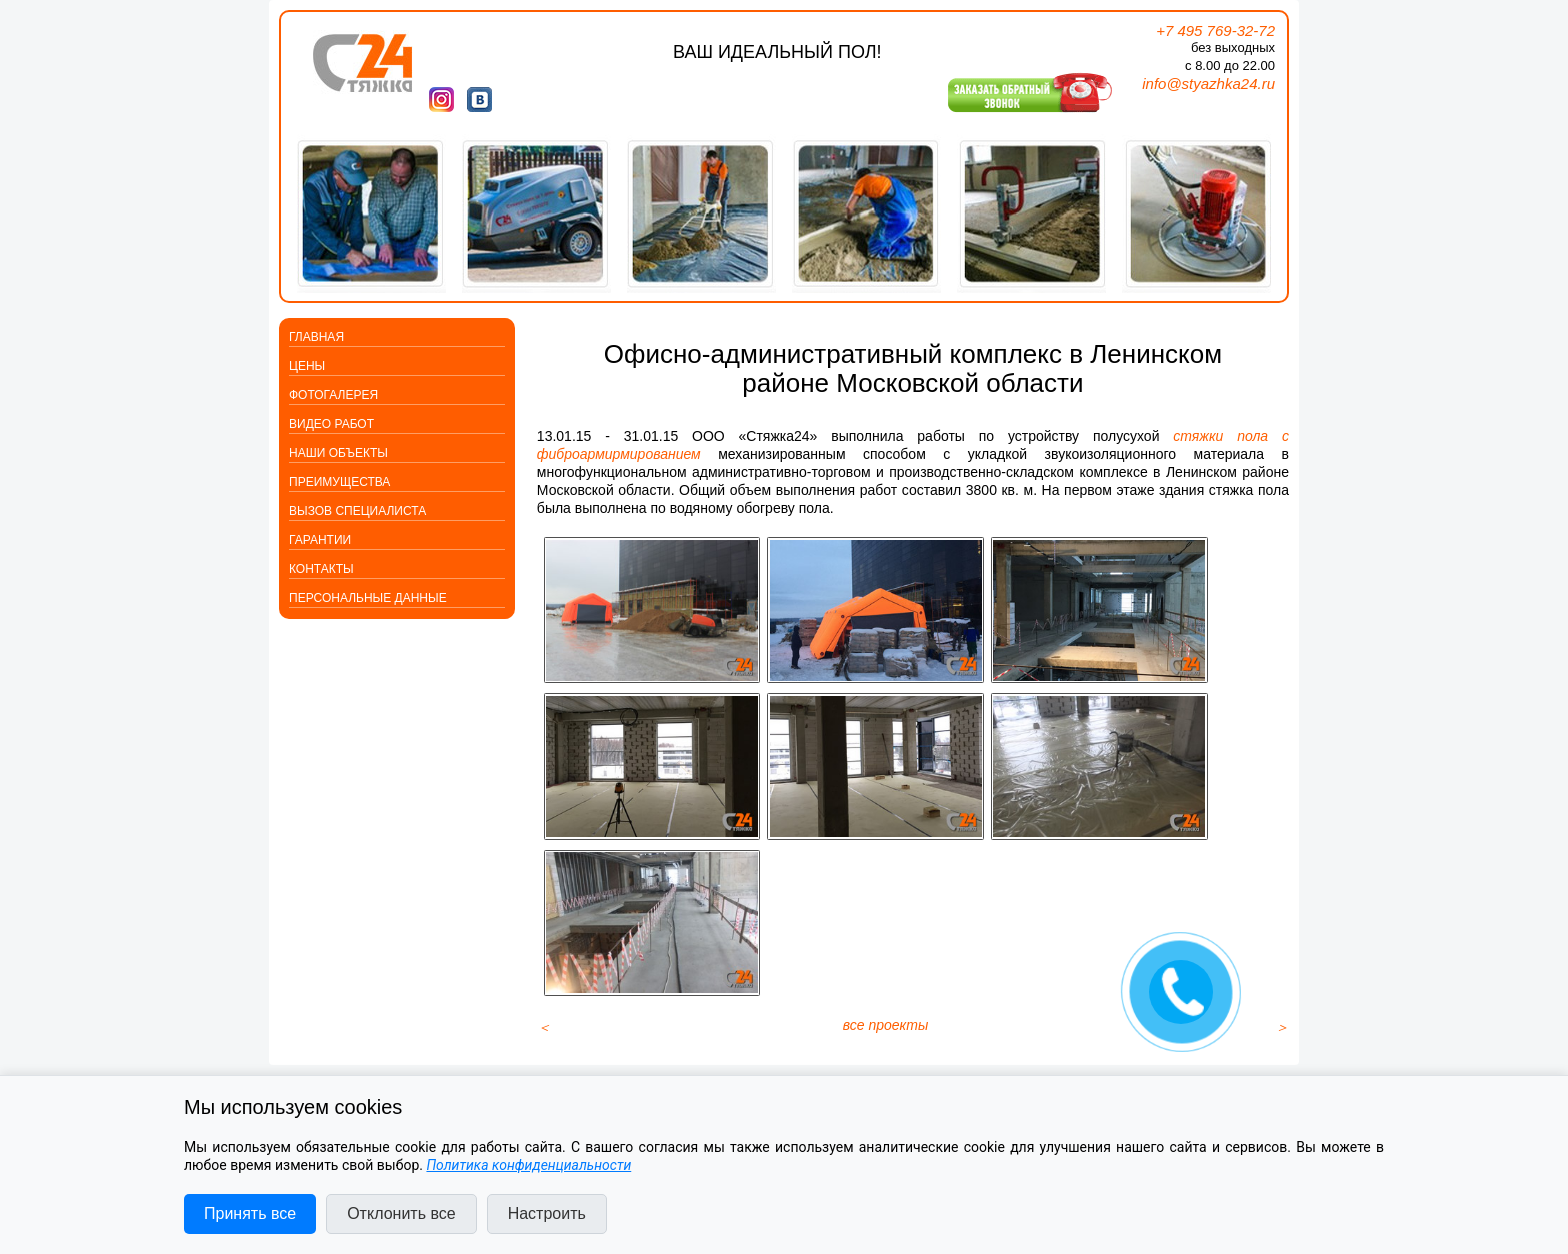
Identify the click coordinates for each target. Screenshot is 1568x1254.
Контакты (321, 569)
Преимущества (339, 482)
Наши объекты (338, 453)
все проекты (886, 1040)
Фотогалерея (333, 395)
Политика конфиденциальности (528, 1165)
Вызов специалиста (357, 511)
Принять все (250, 1213)
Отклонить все (401, 1213)
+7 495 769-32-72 (1215, 30)
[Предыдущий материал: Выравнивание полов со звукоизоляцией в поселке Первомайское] (544, 1042)
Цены (307, 366)
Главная (316, 337)
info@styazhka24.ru (1208, 83)
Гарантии (320, 540)
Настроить (547, 1213)
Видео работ (331, 424)
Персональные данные (368, 598)
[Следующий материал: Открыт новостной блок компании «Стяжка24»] (1282, 1042)
